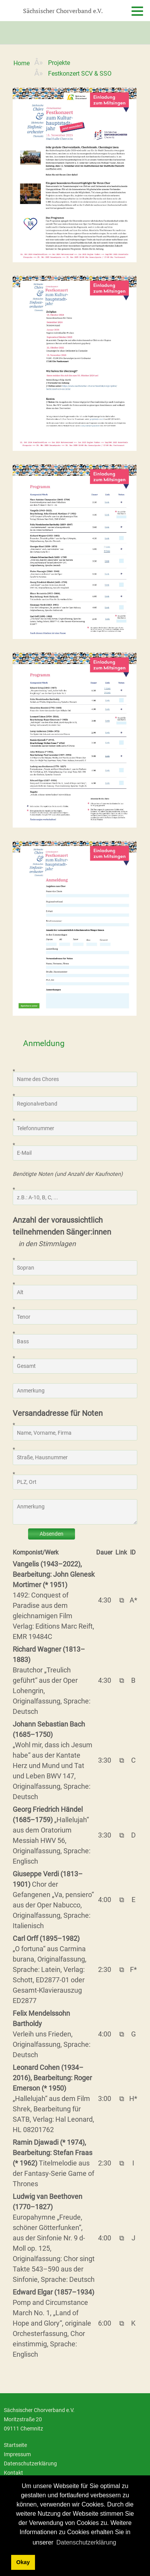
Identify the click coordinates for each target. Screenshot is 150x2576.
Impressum (17, 2454)
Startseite (15, 2445)
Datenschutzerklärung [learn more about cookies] (87, 2542)
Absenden (51, 1534)
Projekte (59, 62)
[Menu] (130, 17)
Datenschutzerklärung (30, 2463)
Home (21, 63)
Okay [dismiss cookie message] (23, 2562)
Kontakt (13, 2473)
